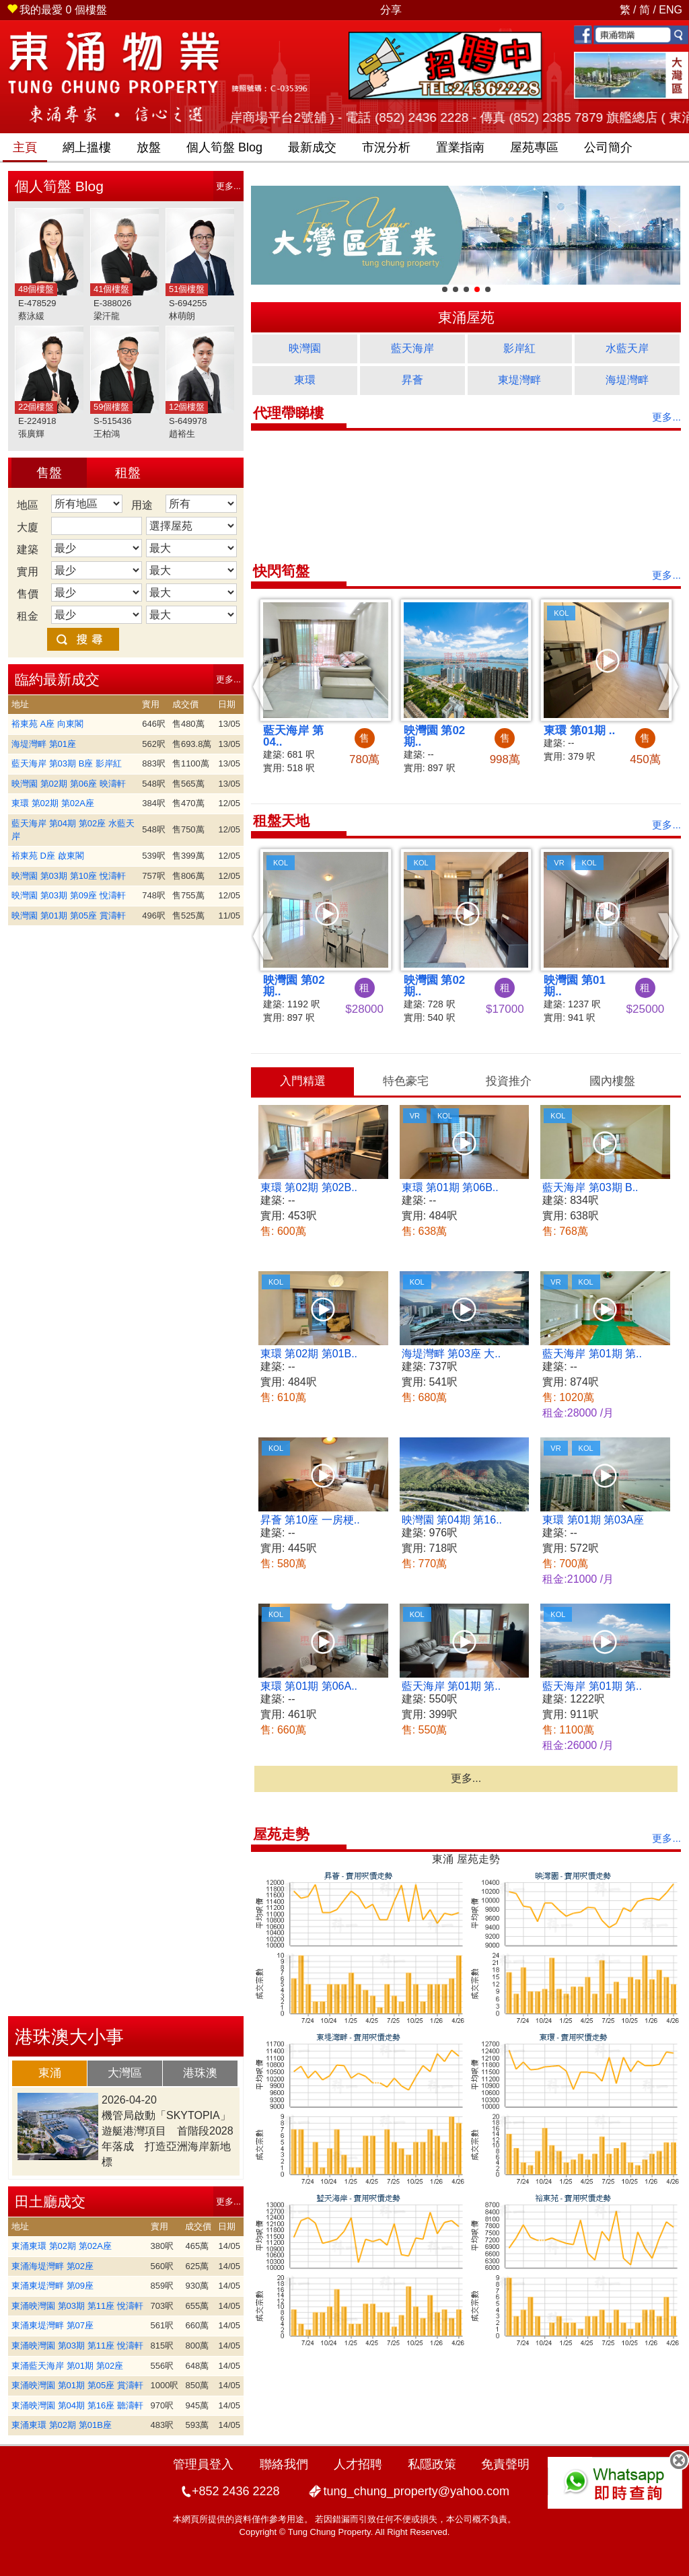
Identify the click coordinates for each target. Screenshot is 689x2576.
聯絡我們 (284, 2464)
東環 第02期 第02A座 (52, 803)
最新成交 (312, 147)
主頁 (25, 147)
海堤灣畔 (627, 380)
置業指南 (460, 147)
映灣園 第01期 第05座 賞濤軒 (68, 915)
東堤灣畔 (519, 380)
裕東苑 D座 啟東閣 (47, 856)
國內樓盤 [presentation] (612, 1081)
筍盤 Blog (224, 147)
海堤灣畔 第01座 (43, 744)
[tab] (49, 2073)
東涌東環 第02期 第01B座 (61, 2425)
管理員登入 (203, 2464)
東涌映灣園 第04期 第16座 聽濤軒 (77, 2405)
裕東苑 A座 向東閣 (47, 724)
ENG (670, 9)
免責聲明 (505, 2464)
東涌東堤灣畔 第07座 (52, 2325)
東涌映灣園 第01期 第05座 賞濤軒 (77, 2385)
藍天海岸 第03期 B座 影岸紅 (66, 763)
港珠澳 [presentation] (200, 2073)
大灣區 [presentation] (125, 2073)
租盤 (128, 473)
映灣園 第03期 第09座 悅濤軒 (68, 895)
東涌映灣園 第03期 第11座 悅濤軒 (77, 2306)
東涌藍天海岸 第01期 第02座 (67, 2366)
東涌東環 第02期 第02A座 (61, 2246)
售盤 (49, 473)
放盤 (149, 147)
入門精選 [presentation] (303, 1081)
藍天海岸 (412, 348)
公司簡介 (608, 147)
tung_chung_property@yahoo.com (416, 2491)
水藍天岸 (627, 348)
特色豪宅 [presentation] (406, 1081)
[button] (263, 686)
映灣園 (305, 348)
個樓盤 (57, 9)
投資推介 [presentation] (509, 1081)
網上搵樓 (87, 147)
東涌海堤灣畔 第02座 (52, 2266)
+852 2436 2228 (236, 2491)
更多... (228, 186)
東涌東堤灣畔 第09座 (52, 2286)
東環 (305, 380)
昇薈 (412, 380)
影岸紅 (519, 348)
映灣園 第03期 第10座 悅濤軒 (68, 876)
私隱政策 (432, 2464)
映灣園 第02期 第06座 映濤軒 (68, 784)
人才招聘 (358, 2464)
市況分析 (386, 147)
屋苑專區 (534, 147)
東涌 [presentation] (49, 2073)
